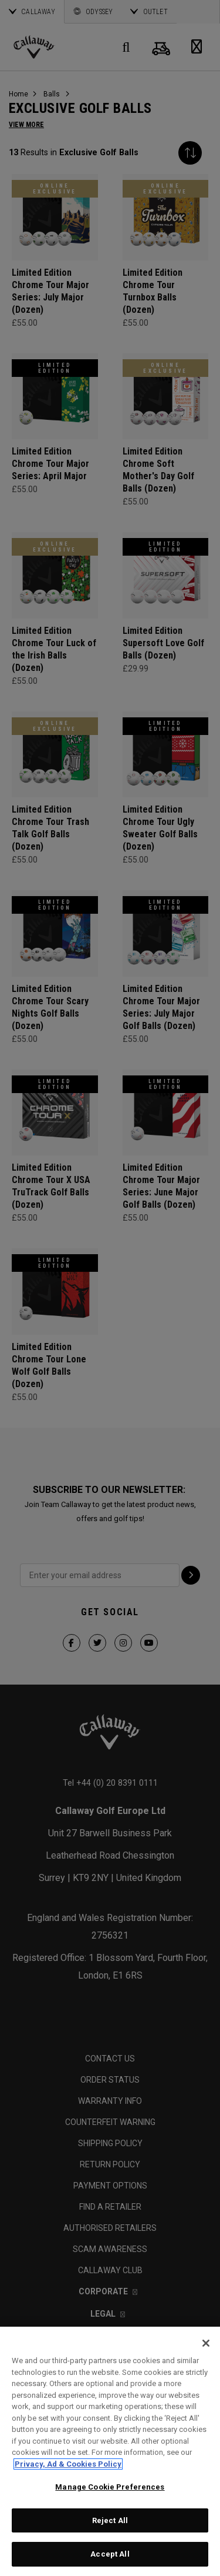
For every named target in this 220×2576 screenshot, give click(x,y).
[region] (110, 2451)
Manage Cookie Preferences (109, 2487)
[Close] (206, 2343)
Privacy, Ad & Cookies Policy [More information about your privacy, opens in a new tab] (68, 2464)
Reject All (110, 2520)
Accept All (109, 2554)
